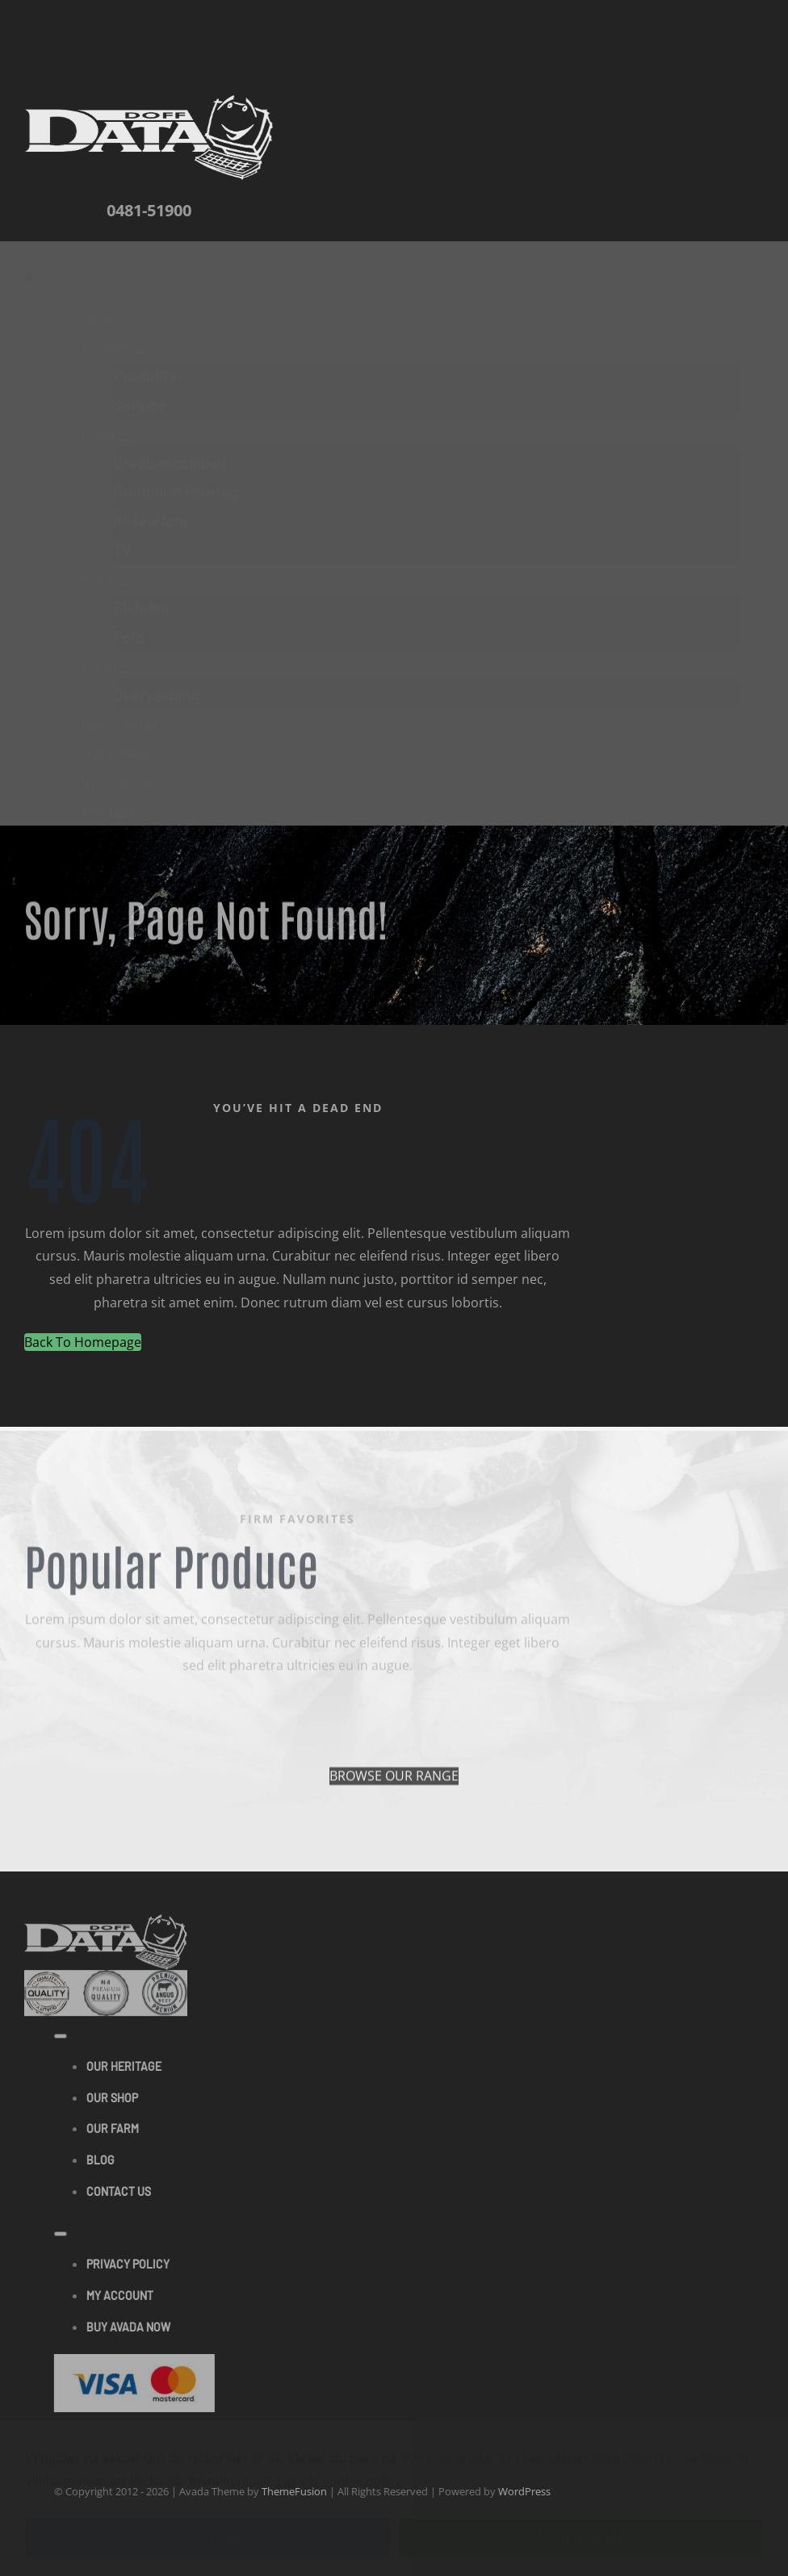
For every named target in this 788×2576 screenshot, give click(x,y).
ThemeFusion (300, 2491)
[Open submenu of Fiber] (123, 426)
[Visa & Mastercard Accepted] (141, 2365)
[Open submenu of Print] (121, 571)
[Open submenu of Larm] (123, 658)
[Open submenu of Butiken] (140, 339)
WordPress (531, 2491)
